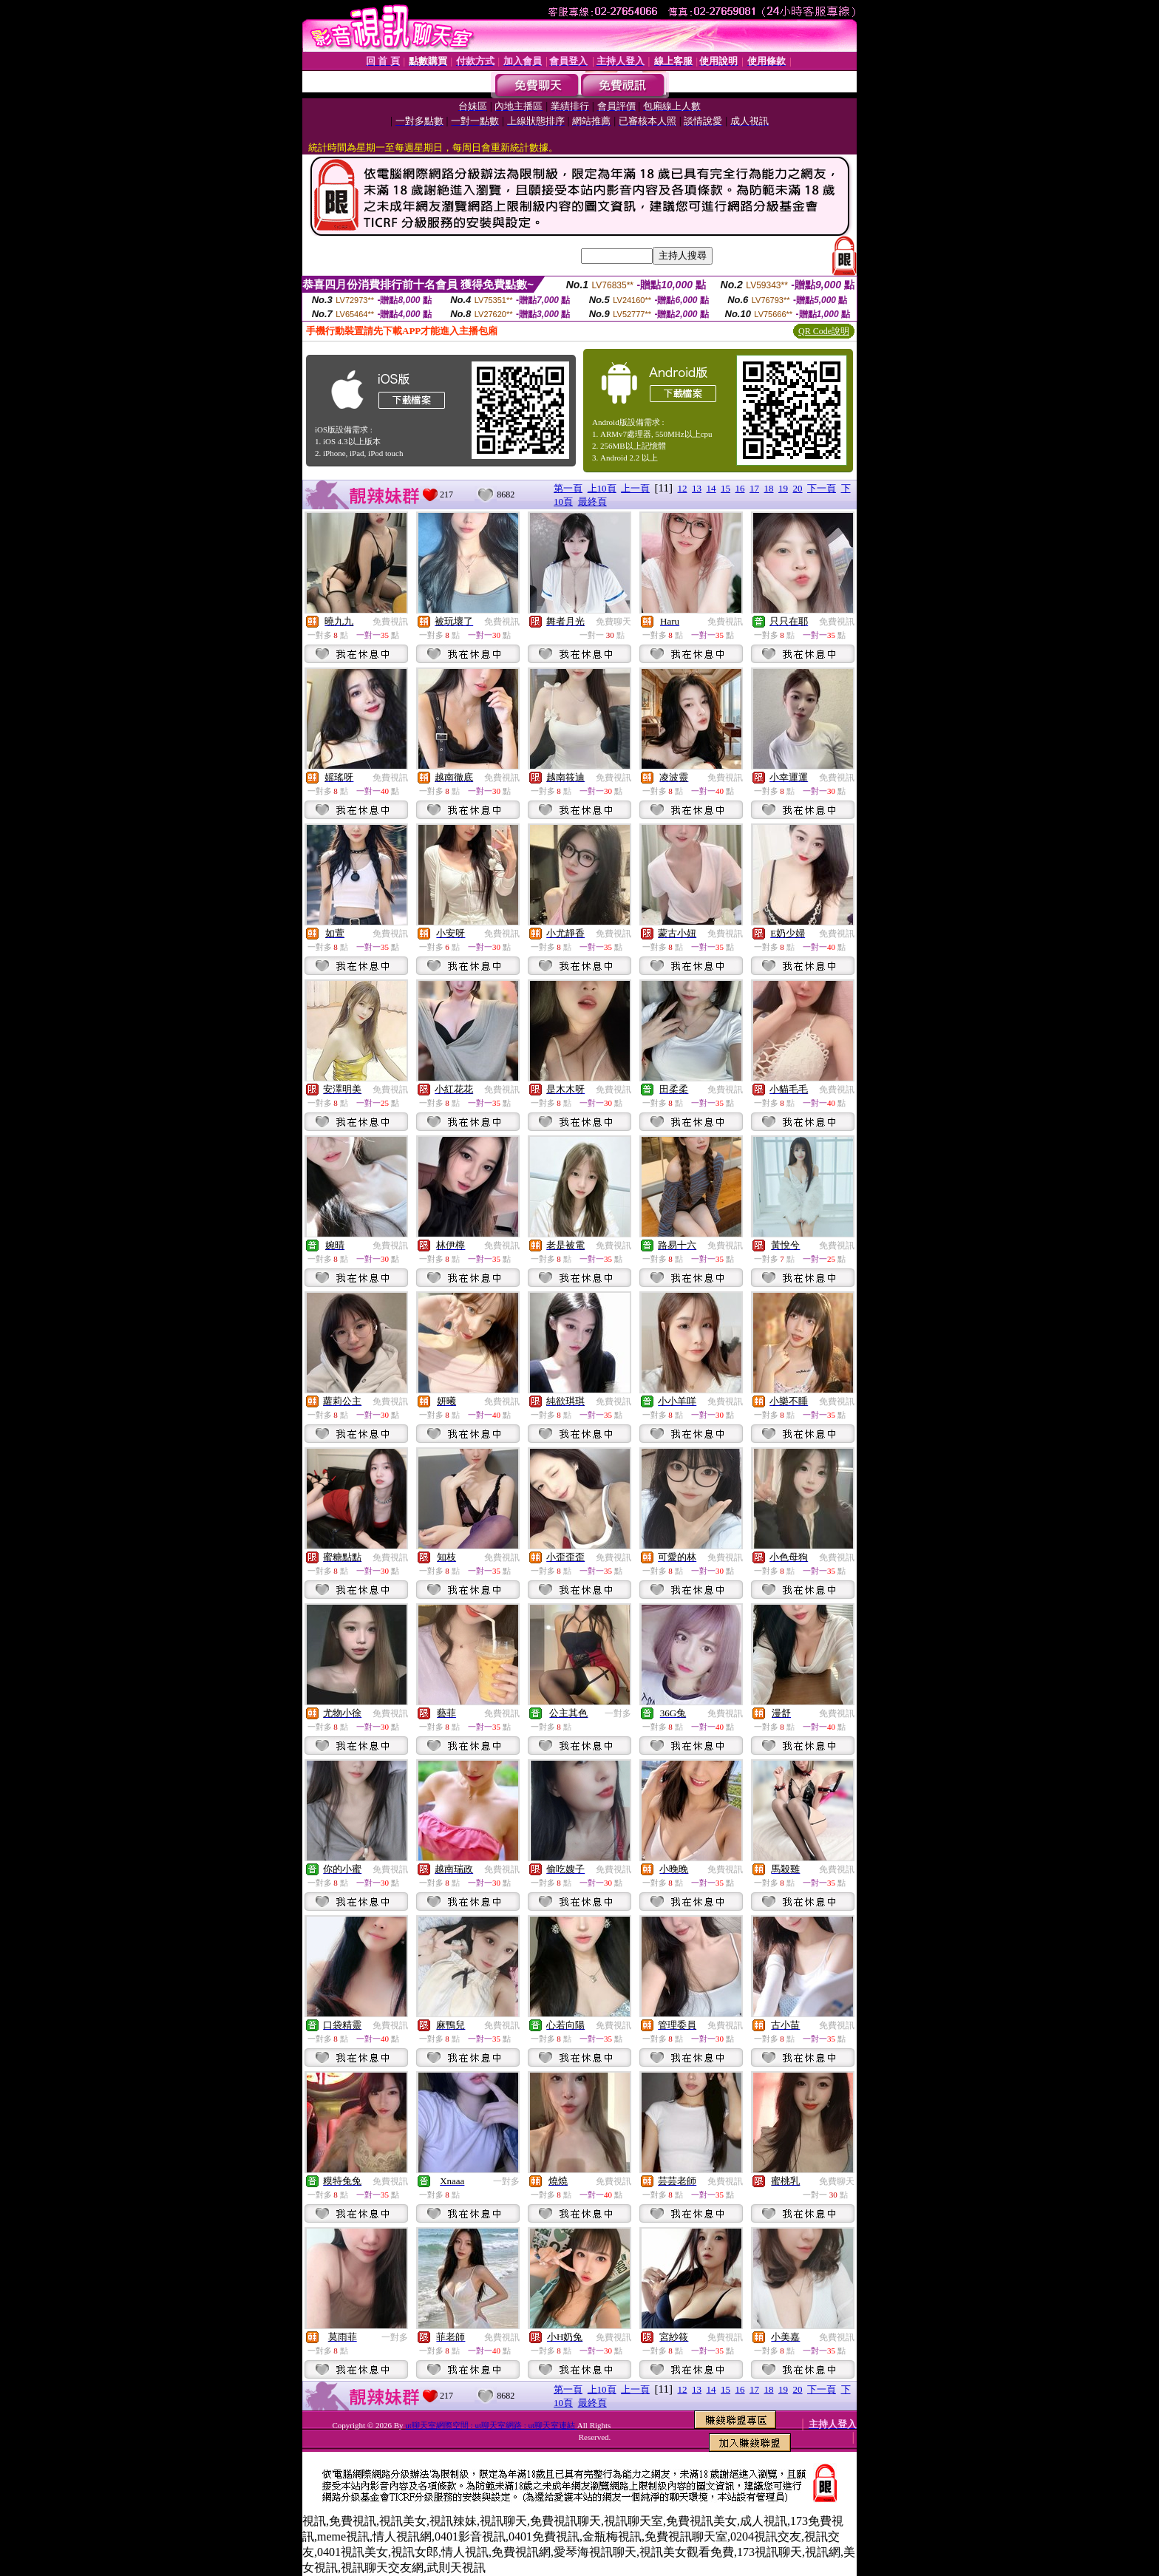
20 (798, 488)
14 (711, 488)
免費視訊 (390, 621)
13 (696, 488)
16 (740, 488)
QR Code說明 (823, 331)
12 (682, 488)
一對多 (618, 1713)
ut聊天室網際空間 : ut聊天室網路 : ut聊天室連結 (491, 2425)
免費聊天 (613, 621)
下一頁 (821, 488)
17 (754, 488)
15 (725, 488)
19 (783, 488)
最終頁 (592, 501)
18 (769, 488)
